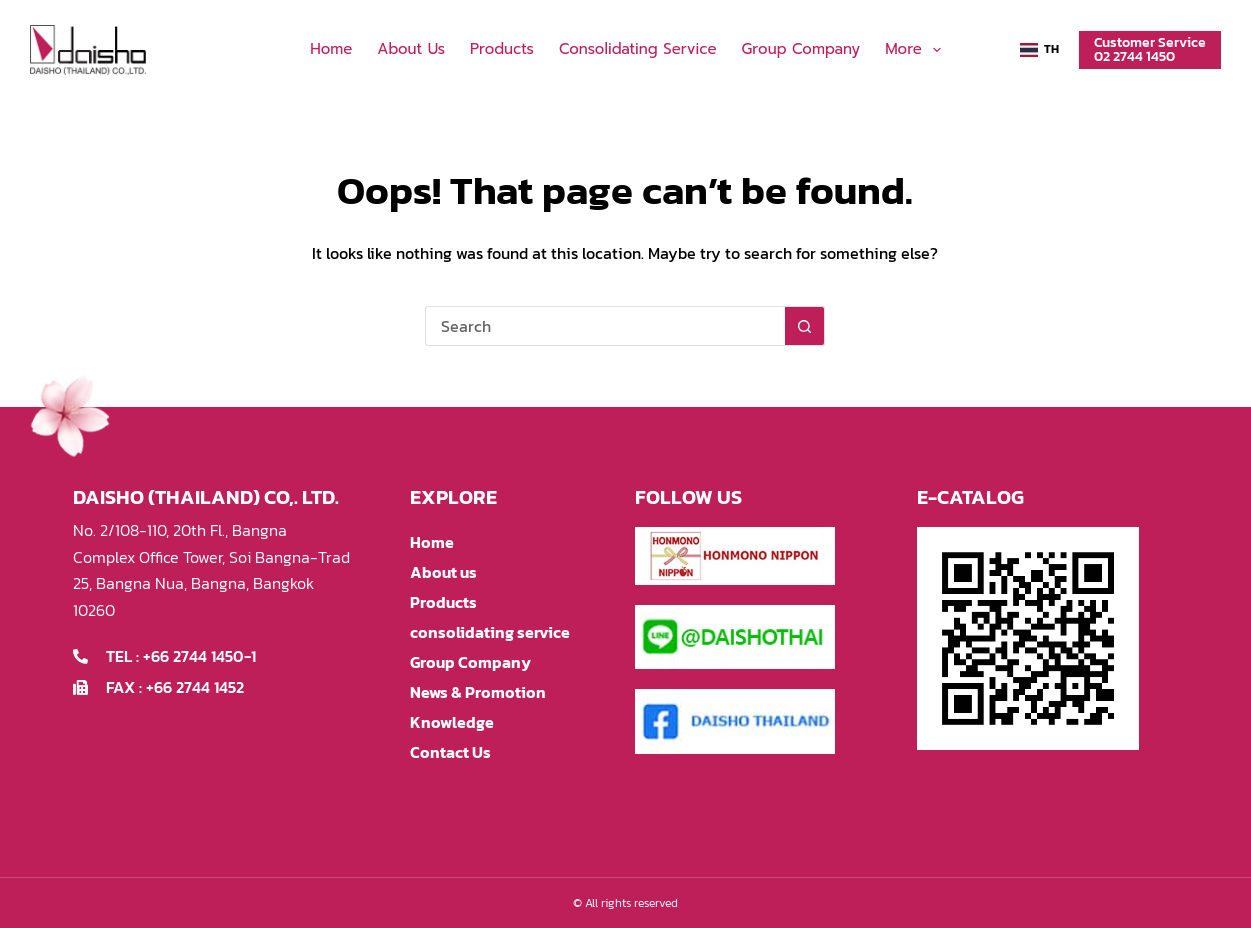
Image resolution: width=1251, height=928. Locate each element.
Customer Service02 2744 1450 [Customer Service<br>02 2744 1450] (1150, 49)
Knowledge (452, 722)
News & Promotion (478, 692)
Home (331, 49)
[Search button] (805, 326)
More (917, 50)
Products (502, 49)
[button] (1039, 50)
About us (411, 49)
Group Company (801, 49)
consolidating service (638, 49)
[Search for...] (605, 326)
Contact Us (450, 752)
